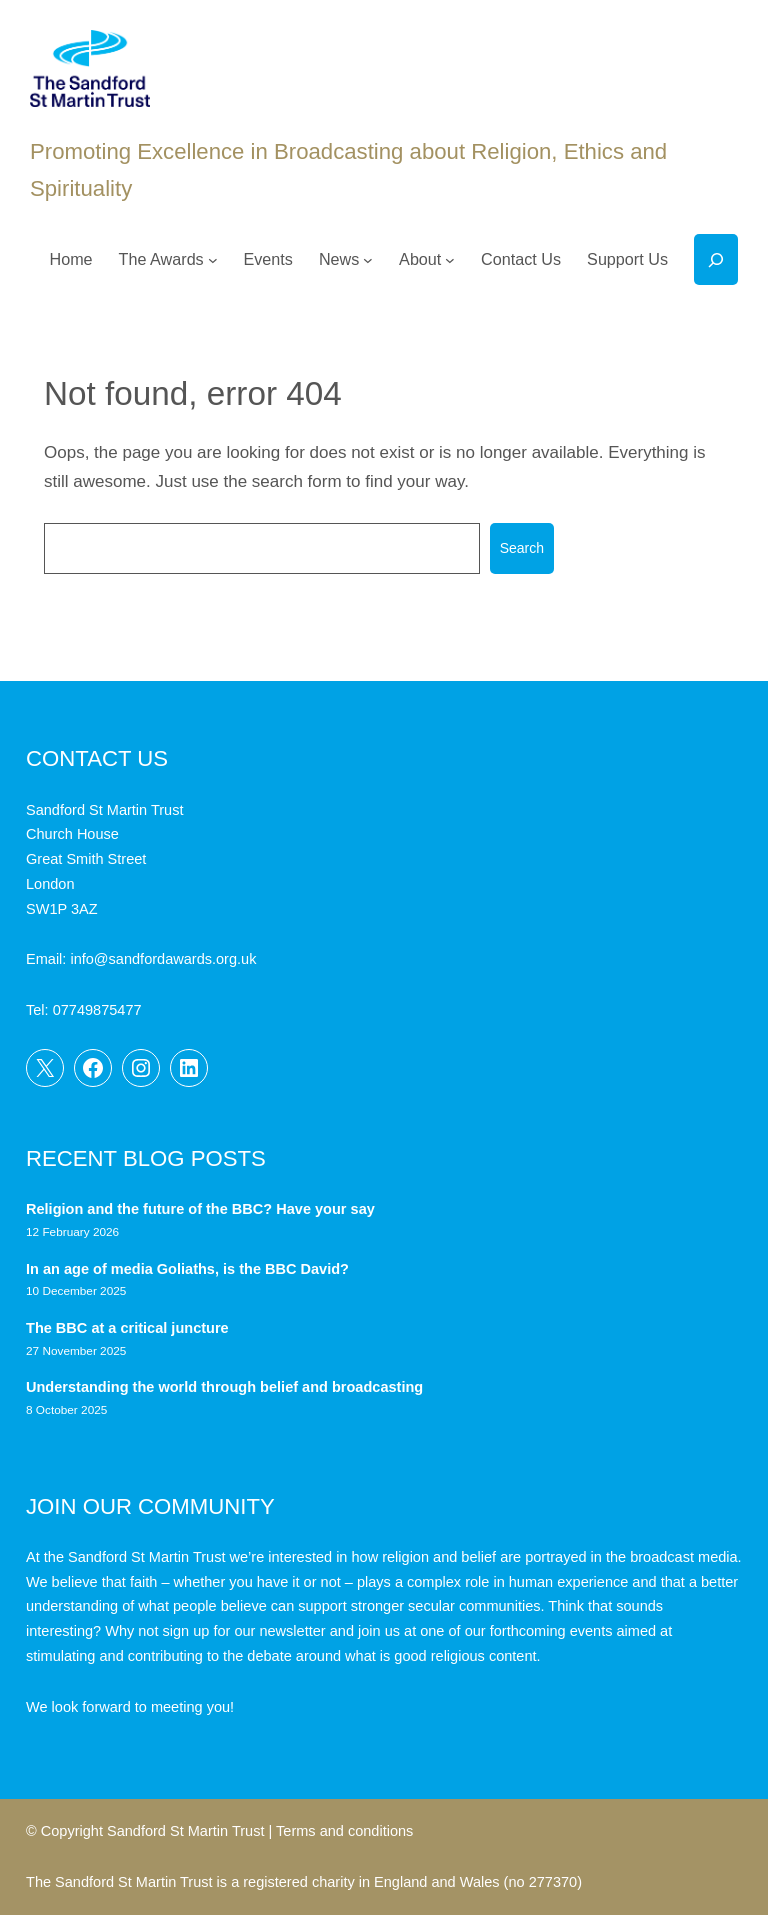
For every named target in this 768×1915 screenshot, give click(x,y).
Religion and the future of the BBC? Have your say (200, 1209)
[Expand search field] (716, 259)
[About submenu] (450, 260)
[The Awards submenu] (213, 260)
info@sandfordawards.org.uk (163, 959)
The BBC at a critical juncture (127, 1328)
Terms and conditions (344, 1831)
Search (522, 548)
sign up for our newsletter (244, 1631)
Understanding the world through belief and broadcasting (224, 1387)
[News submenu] (368, 260)
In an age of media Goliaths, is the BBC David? (189, 1269)
